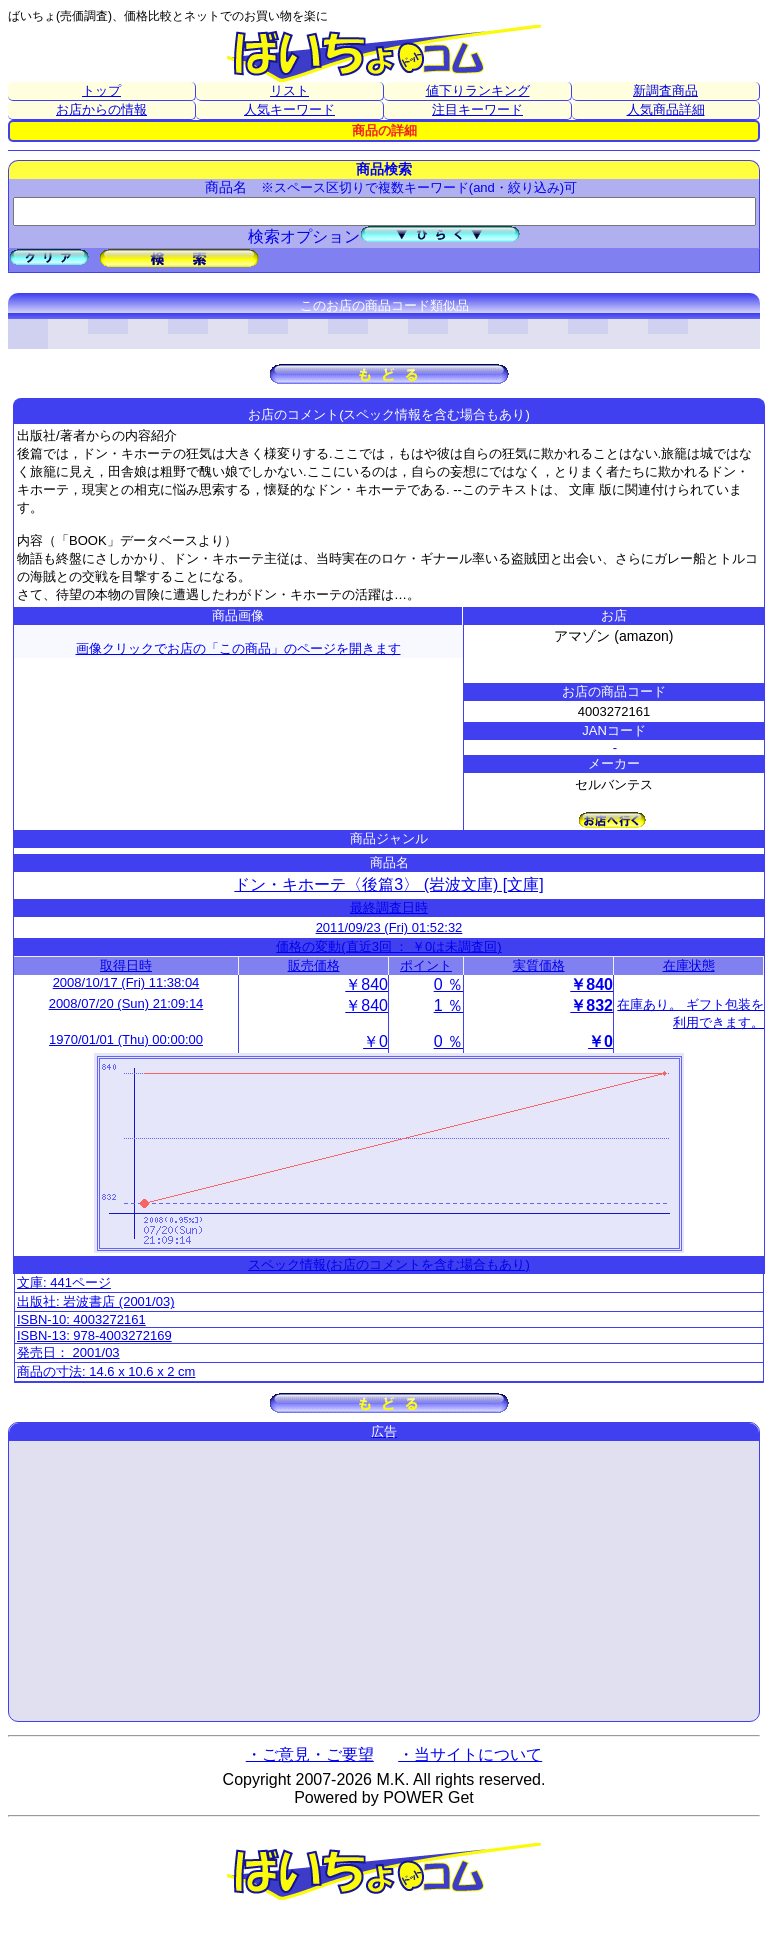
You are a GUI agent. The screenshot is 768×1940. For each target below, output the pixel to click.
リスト (289, 90)
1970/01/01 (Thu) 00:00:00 (126, 1039)
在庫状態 (689, 965)
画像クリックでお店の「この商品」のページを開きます (238, 648)
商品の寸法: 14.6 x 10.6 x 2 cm (106, 1371)
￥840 (366, 984)
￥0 (375, 1041)
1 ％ (448, 1005)
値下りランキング (478, 90)
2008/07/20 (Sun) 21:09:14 (126, 1003)
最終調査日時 (389, 907)
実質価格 (539, 965)
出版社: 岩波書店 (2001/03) (96, 1301)
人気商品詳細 (666, 109)
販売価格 (314, 965)
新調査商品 (665, 90)
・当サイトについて (470, 1754)
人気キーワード (289, 109)
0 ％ (448, 984)
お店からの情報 (101, 109)
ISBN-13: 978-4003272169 (94, 1335)
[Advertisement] (384, 1581)
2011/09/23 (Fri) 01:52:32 (389, 927)
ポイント (426, 965)
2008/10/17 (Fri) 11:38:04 (126, 982)
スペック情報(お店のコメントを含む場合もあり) (389, 1264)
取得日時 (126, 965)
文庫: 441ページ (64, 1282)
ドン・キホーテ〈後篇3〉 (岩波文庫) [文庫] (388, 884)
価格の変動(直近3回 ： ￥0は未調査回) (388, 946)
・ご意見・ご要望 (310, 1754)
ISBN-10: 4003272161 (81, 1319)
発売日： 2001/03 (68, 1352)
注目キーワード (477, 109)
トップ (101, 90)
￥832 (591, 1005)
